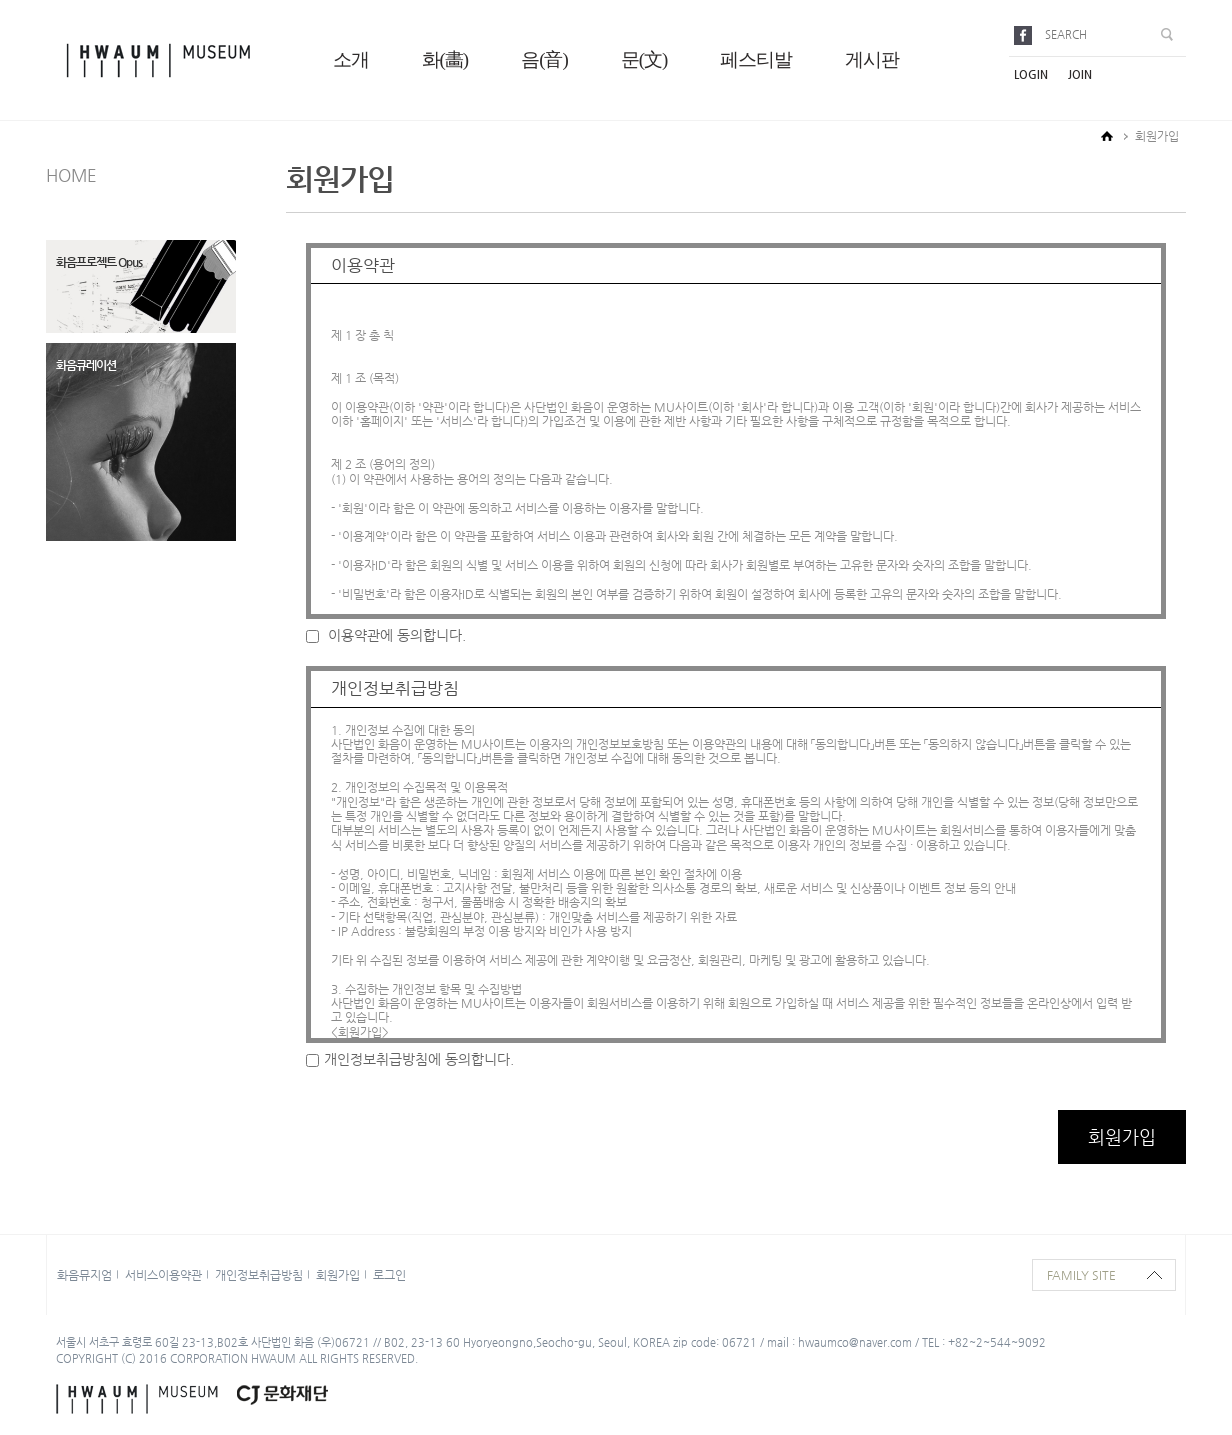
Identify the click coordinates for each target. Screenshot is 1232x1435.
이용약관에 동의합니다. (386, 635)
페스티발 (756, 59)
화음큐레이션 (86, 365)
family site (1081, 1275)
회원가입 (338, 1275)
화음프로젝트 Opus (99, 262)
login (1031, 74)
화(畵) (445, 59)
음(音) (544, 59)
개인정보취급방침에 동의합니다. (410, 1059)
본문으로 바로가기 (0, 0)
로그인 (389, 1275)
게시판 (872, 59)
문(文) (644, 59)
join (1080, 74)
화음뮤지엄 (84, 1275)
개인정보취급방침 (259, 1275)
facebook (1026, 35)
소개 (351, 59)
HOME (71, 175)
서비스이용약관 (163, 1275)
